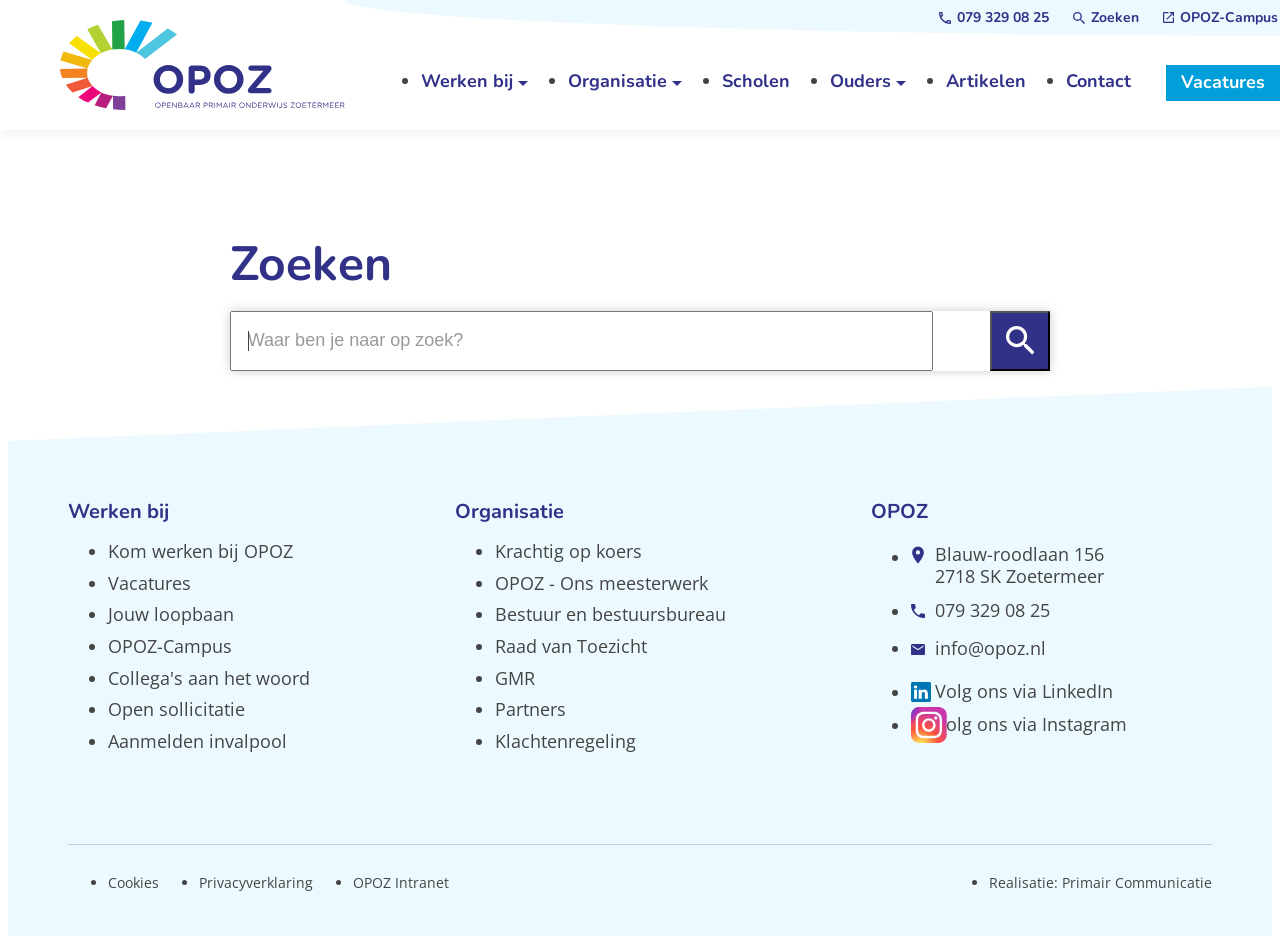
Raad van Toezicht (571, 646)
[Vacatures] (1223, 83)
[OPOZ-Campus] (1220, 18)
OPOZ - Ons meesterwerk (601, 583)
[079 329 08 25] (994, 18)
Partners (530, 709)
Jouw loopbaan (171, 614)
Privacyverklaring (256, 882)
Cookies (133, 882)
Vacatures (149, 583)
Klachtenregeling (565, 741)
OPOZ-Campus (170, 646)
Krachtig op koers (568, 551)
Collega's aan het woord (209, 678)
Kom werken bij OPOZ (200, 551)
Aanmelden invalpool (197, 741)
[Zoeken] (1106, 18)
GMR (515, 678)
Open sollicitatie (176, 709)
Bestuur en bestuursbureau (610, 614)
